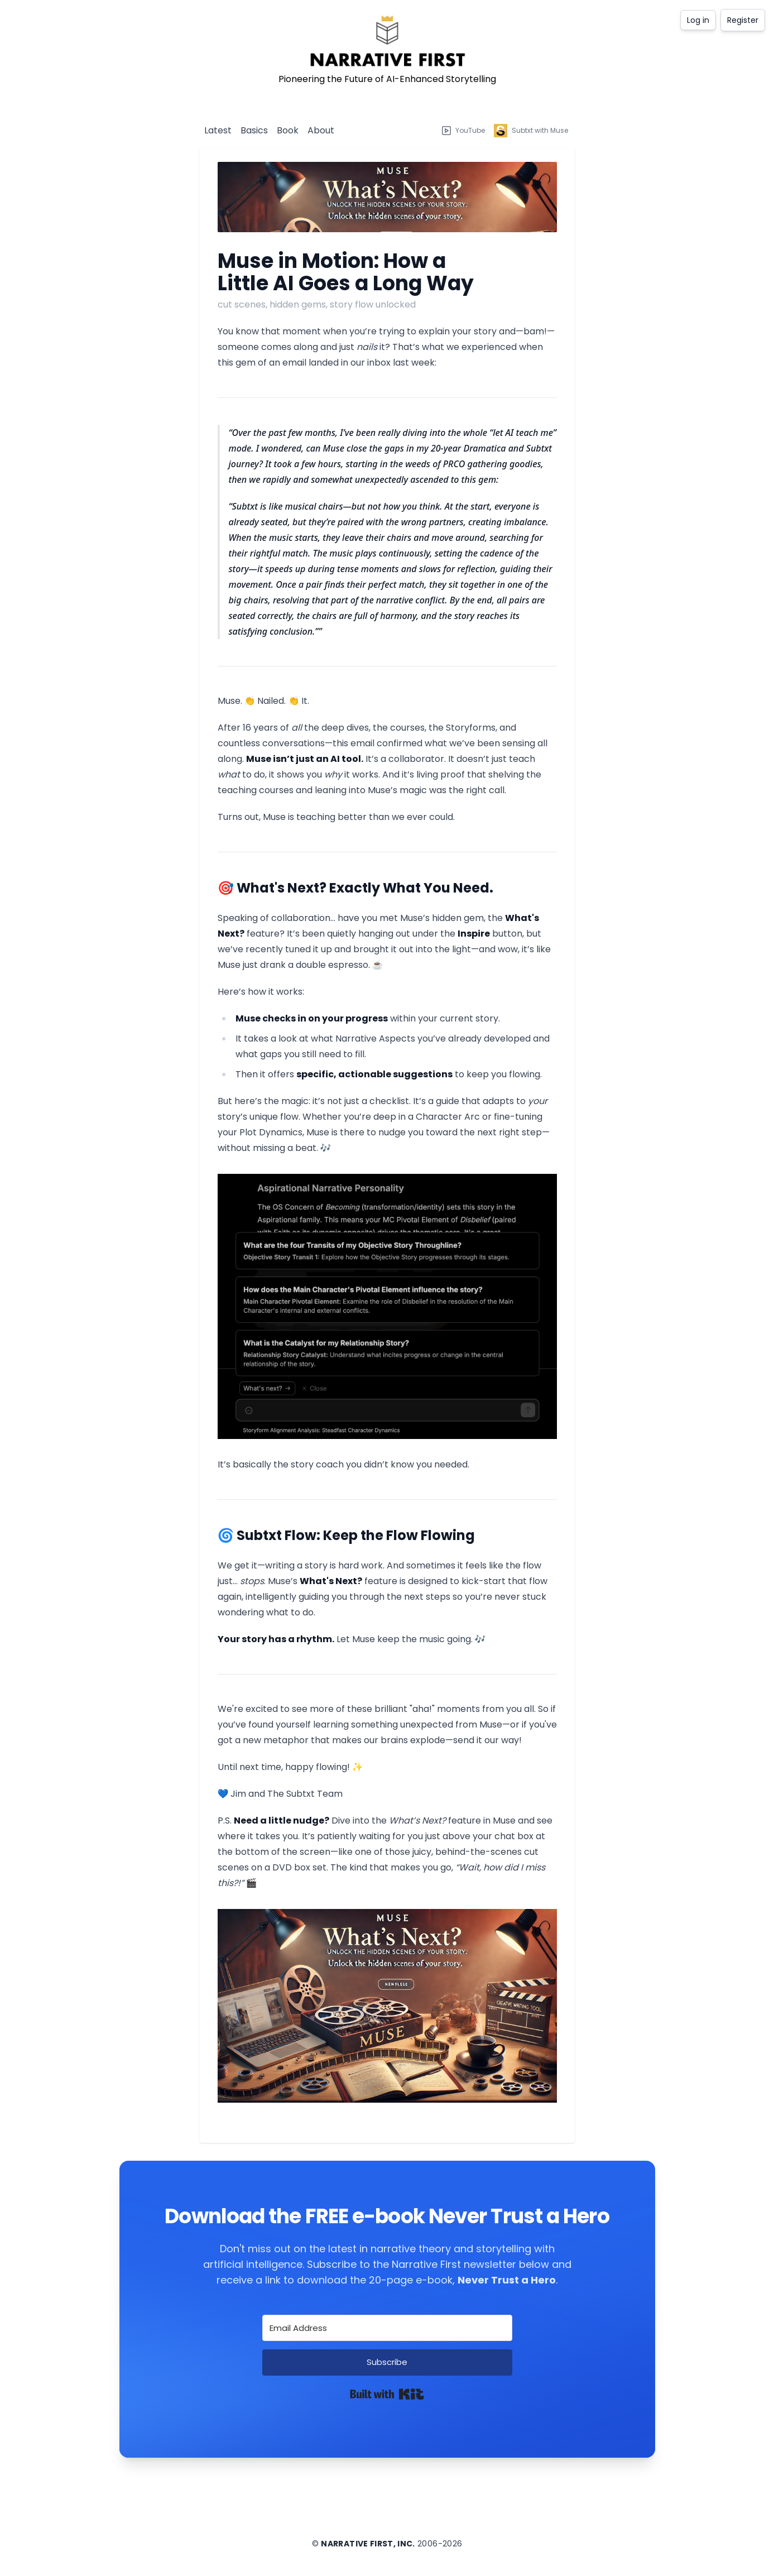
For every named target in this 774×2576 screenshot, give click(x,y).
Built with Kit (387, 2394)
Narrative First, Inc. (368, 2543)
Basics (254, 130)
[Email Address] (387, 2328)
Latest (218, 130)
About (320, 130)
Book (288, 130)
